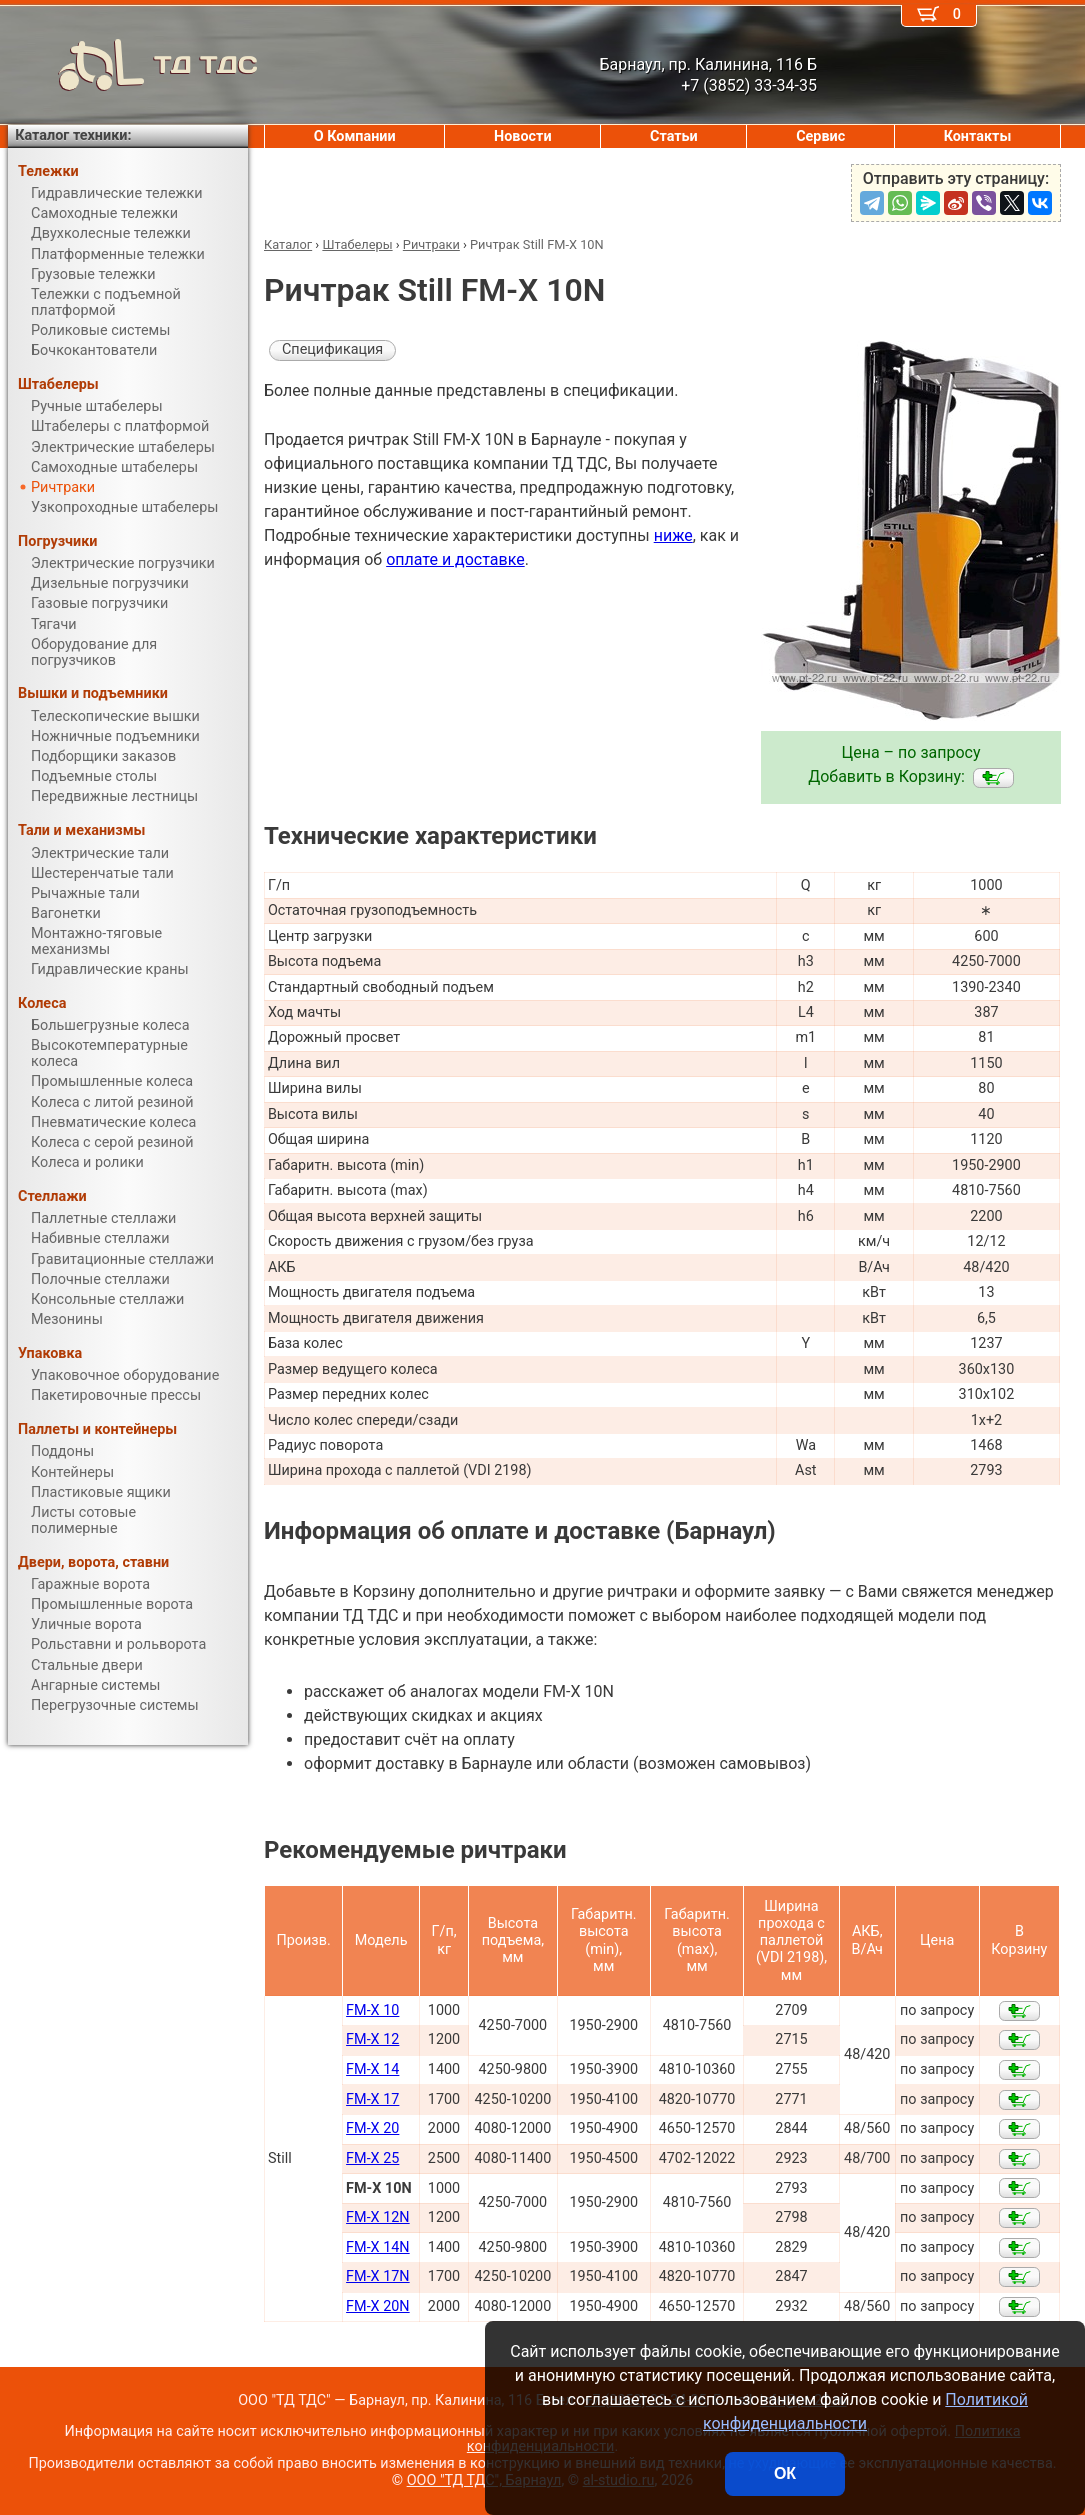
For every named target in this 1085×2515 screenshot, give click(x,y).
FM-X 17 (372, 2099)
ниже (673, 535)
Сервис (820, 136)
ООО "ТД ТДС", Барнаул (484, 2480)
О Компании (355, 136)
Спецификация (332, 349)
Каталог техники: (73, 135)
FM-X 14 (372, 2069)
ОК (785, 2473)
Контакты (978, 136)
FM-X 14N (378, 2247)
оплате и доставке (455, 559)
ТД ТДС (133, 65)
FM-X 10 (372, 2010)
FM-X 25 (372, 2158)
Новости (523, 136)
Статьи (674, 136)
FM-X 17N (378, 2276)
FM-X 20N (378, 2306)
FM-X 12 (372, 2039)
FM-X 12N (378, 2217)
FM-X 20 (372, 2128)
